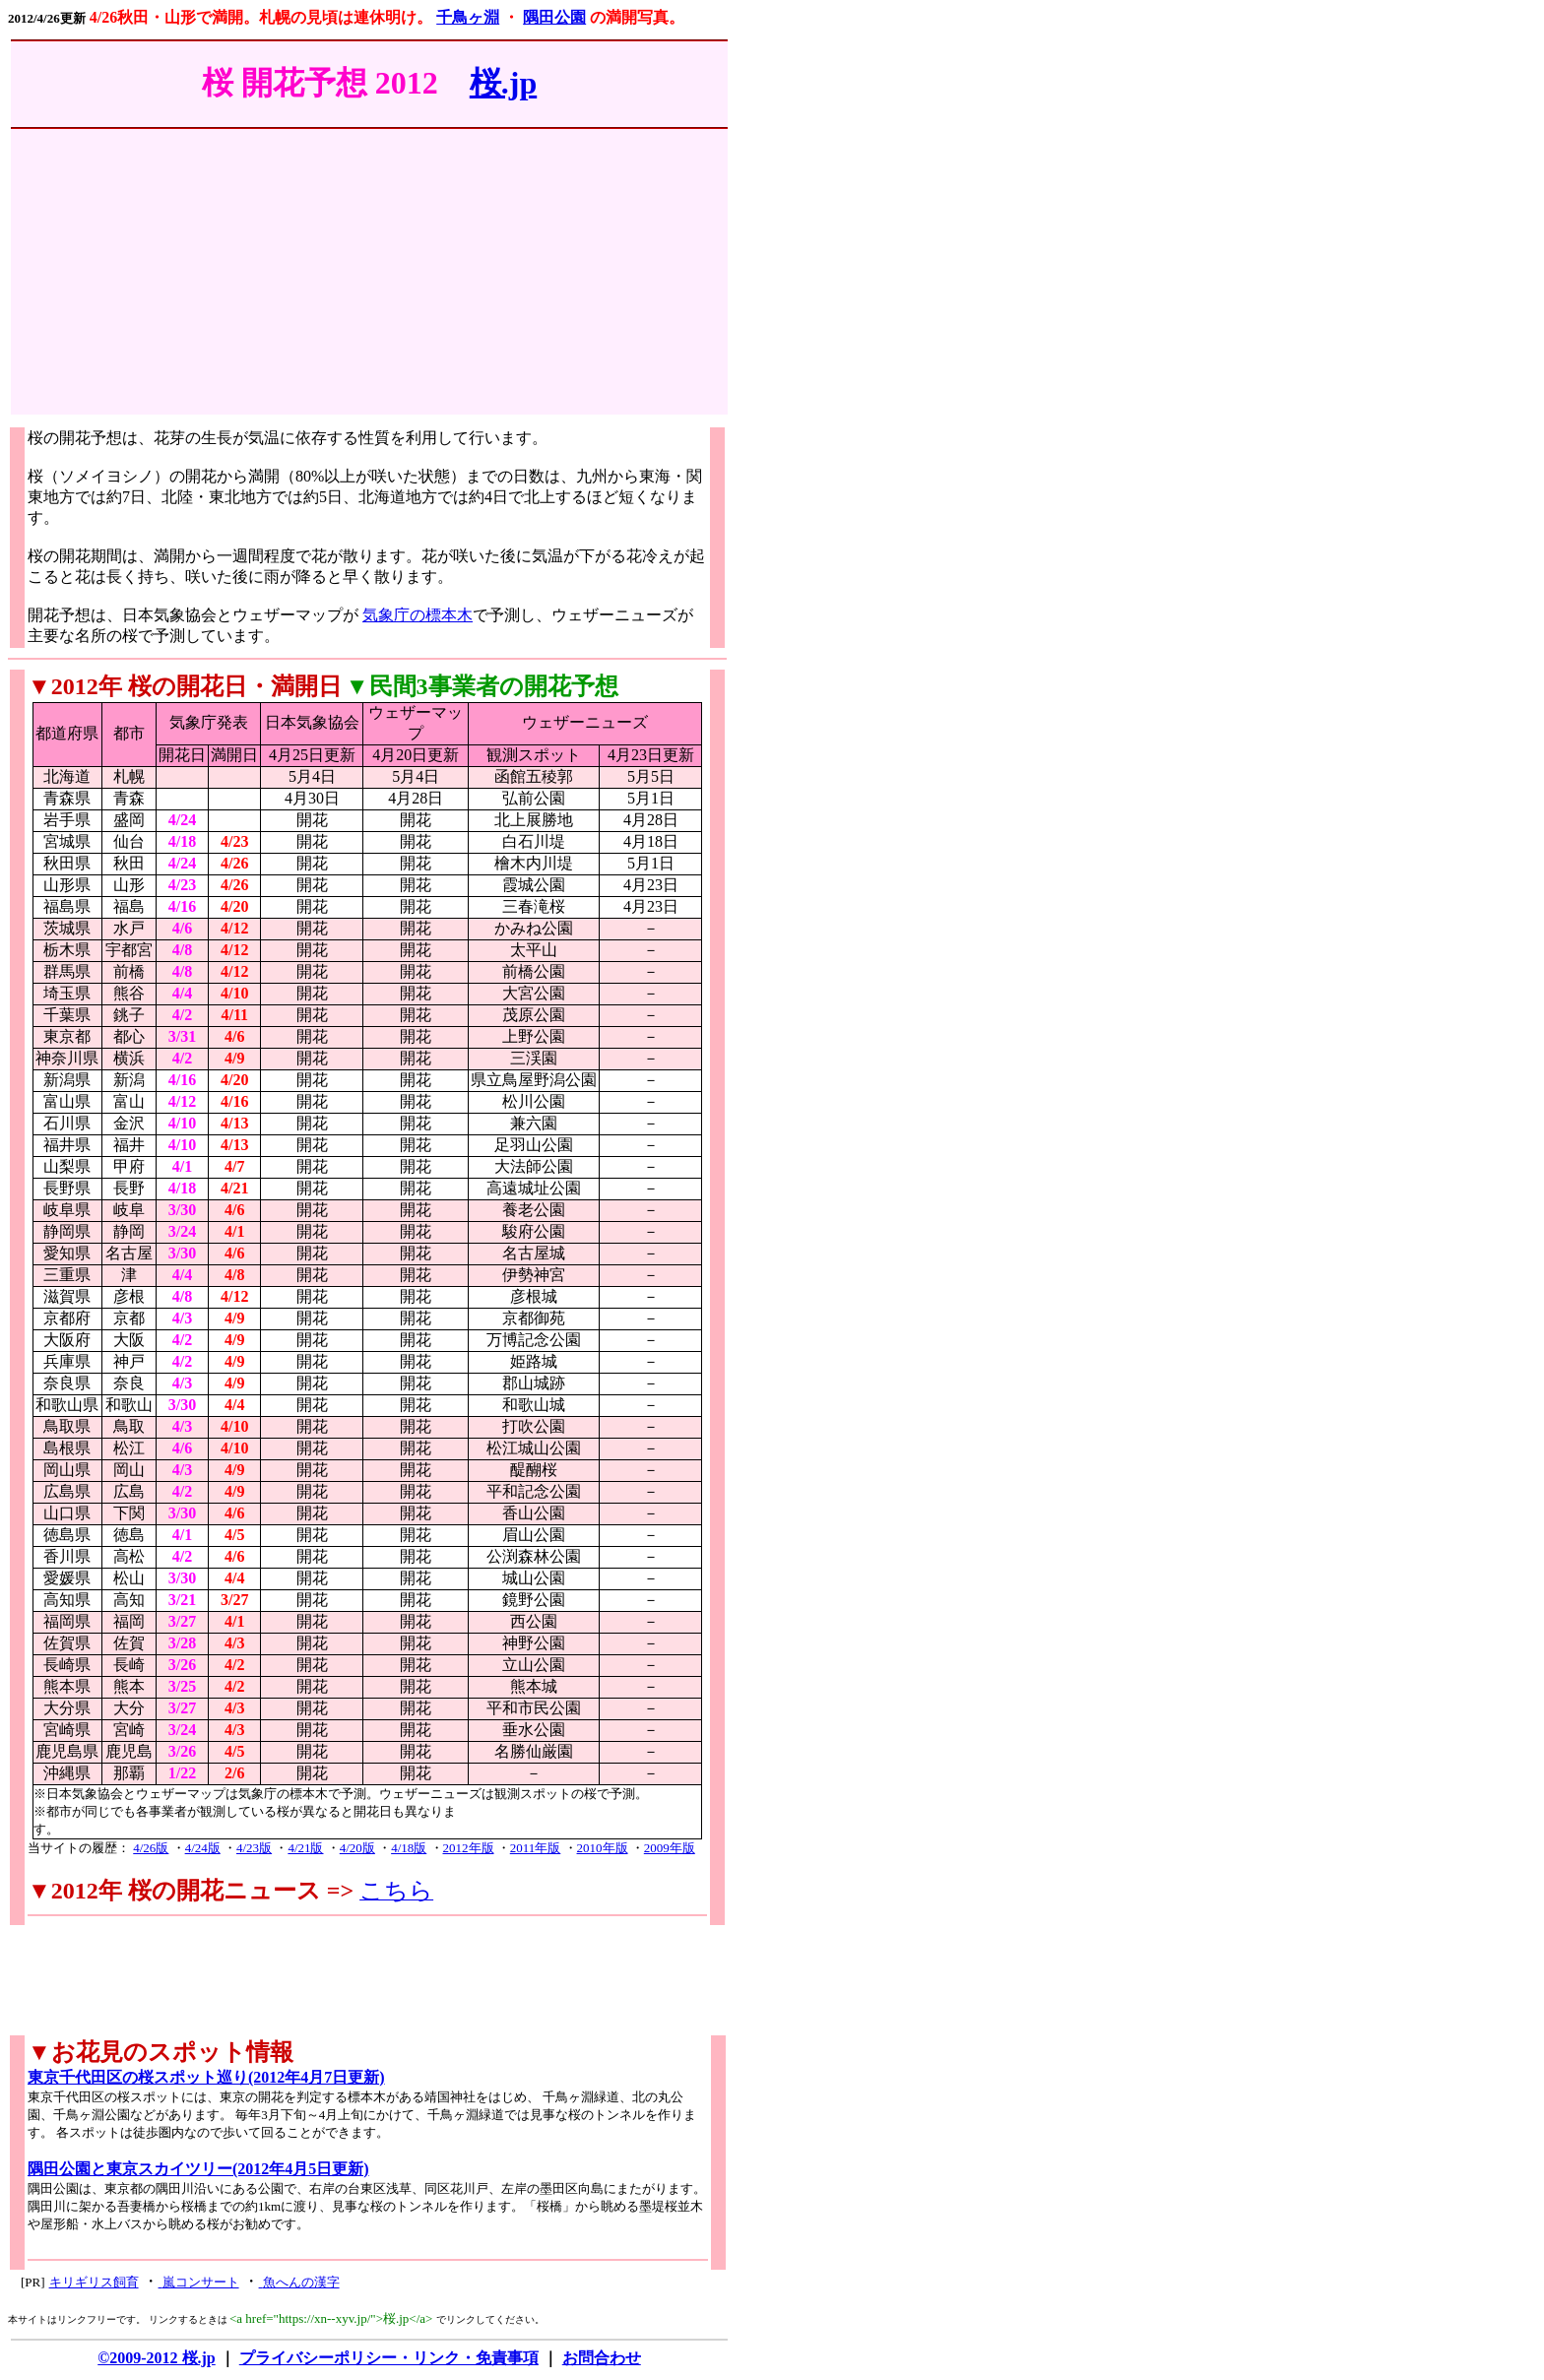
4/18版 (408, 1847)
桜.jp (503, 82)
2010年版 (602, 1847)
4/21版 (305, 1847)
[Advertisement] (369, 277)
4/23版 (254, 1847)
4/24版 (203, 1847)
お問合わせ (601, 2357)
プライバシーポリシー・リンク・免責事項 (389, 2357)
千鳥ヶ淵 (467, 17)
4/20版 (357, 1847)
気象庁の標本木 (417, 615)
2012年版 (468, 1847)
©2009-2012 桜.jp (156, 2357)
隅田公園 (554, 17)
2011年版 (535, 1847)
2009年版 (669, 1847)
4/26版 (150, 1847)
